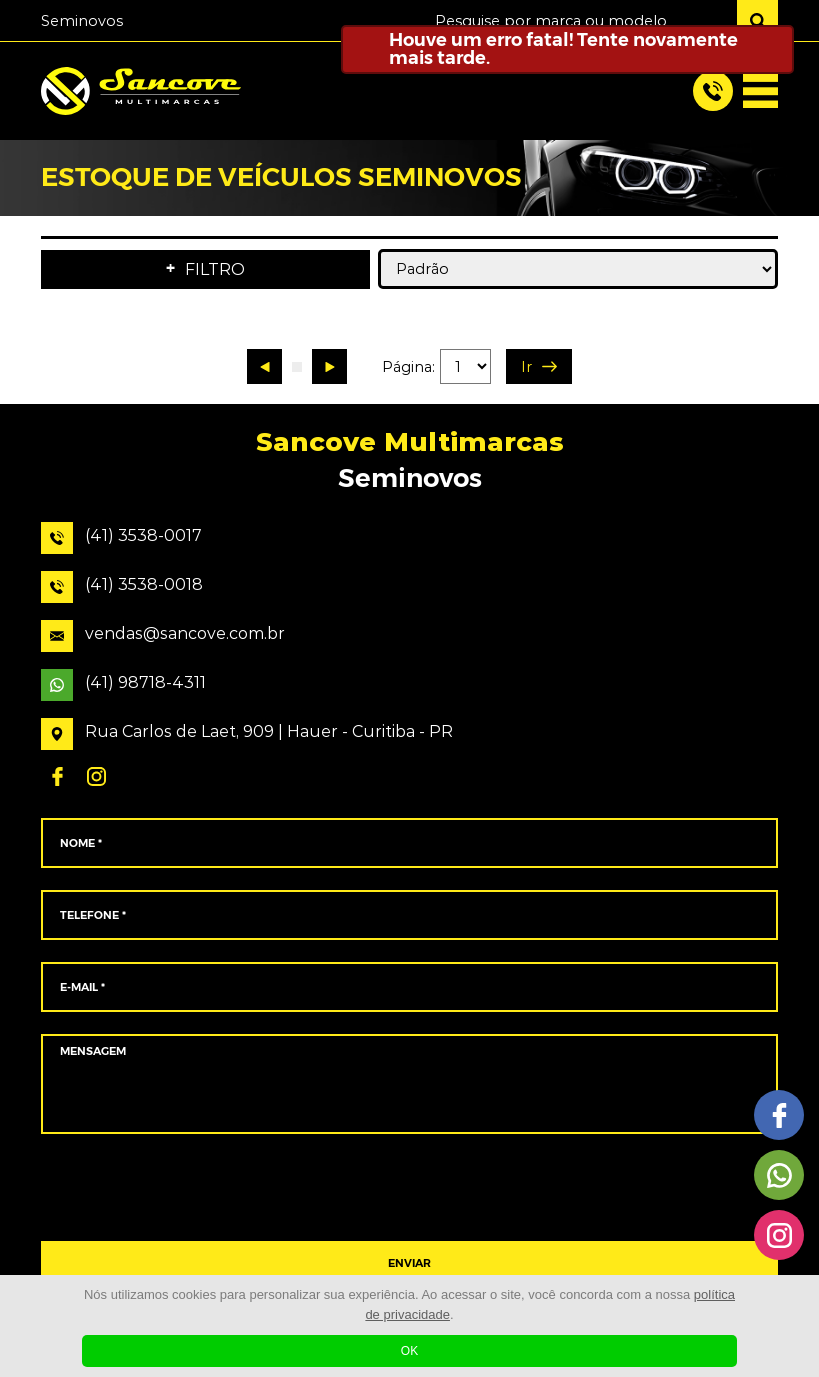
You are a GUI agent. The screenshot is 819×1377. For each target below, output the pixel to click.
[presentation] (409, 1188)
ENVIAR (409, 1263)
